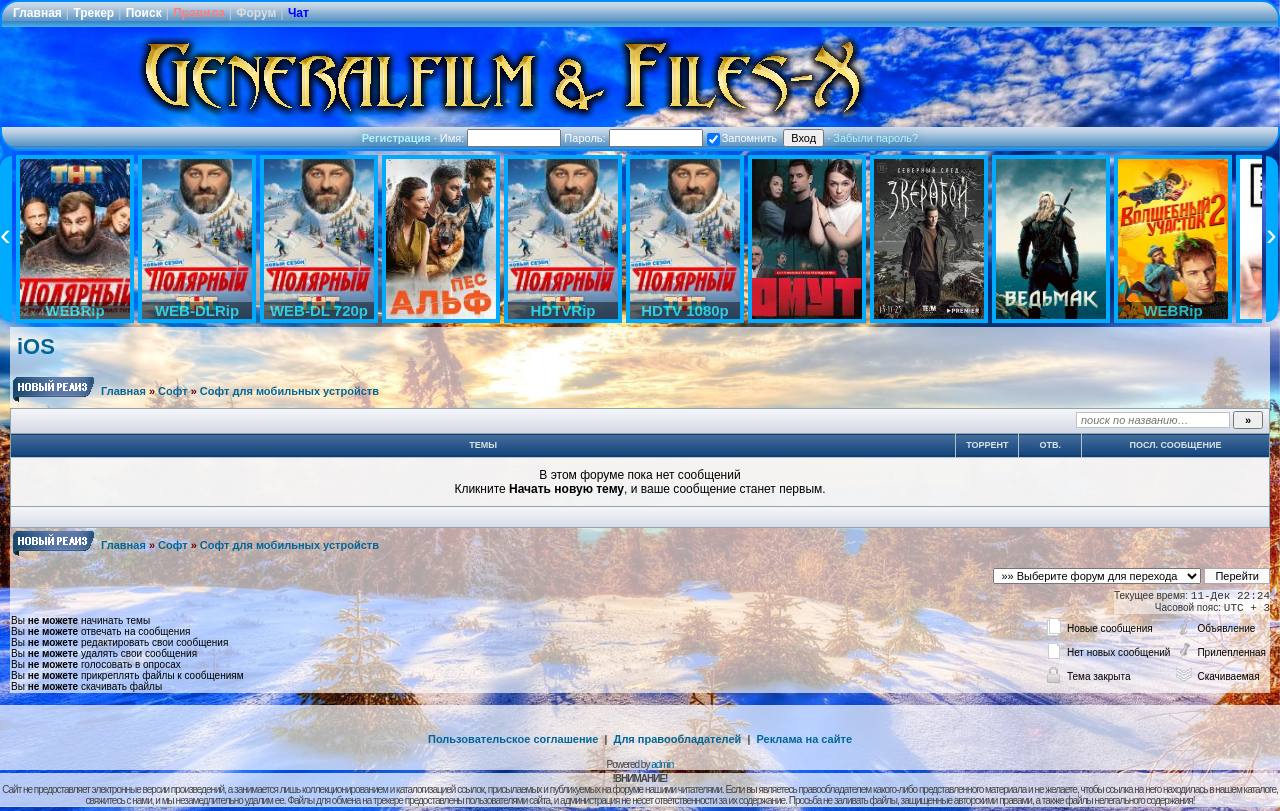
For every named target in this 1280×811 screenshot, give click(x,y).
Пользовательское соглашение (513, 739)
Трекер (93, 13)
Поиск (144, 13)
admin (662, 764)
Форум (256, 13)
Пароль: (633, 138)
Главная (37, 13)
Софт (173, 391)
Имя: (501, 138)
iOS (36, 346)
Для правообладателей (678, 739)
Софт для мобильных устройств (289, 391)
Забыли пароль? (875, 138)
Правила (199, 13)
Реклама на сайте (804, 739)
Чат (298, 13)
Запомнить (742, 138)
